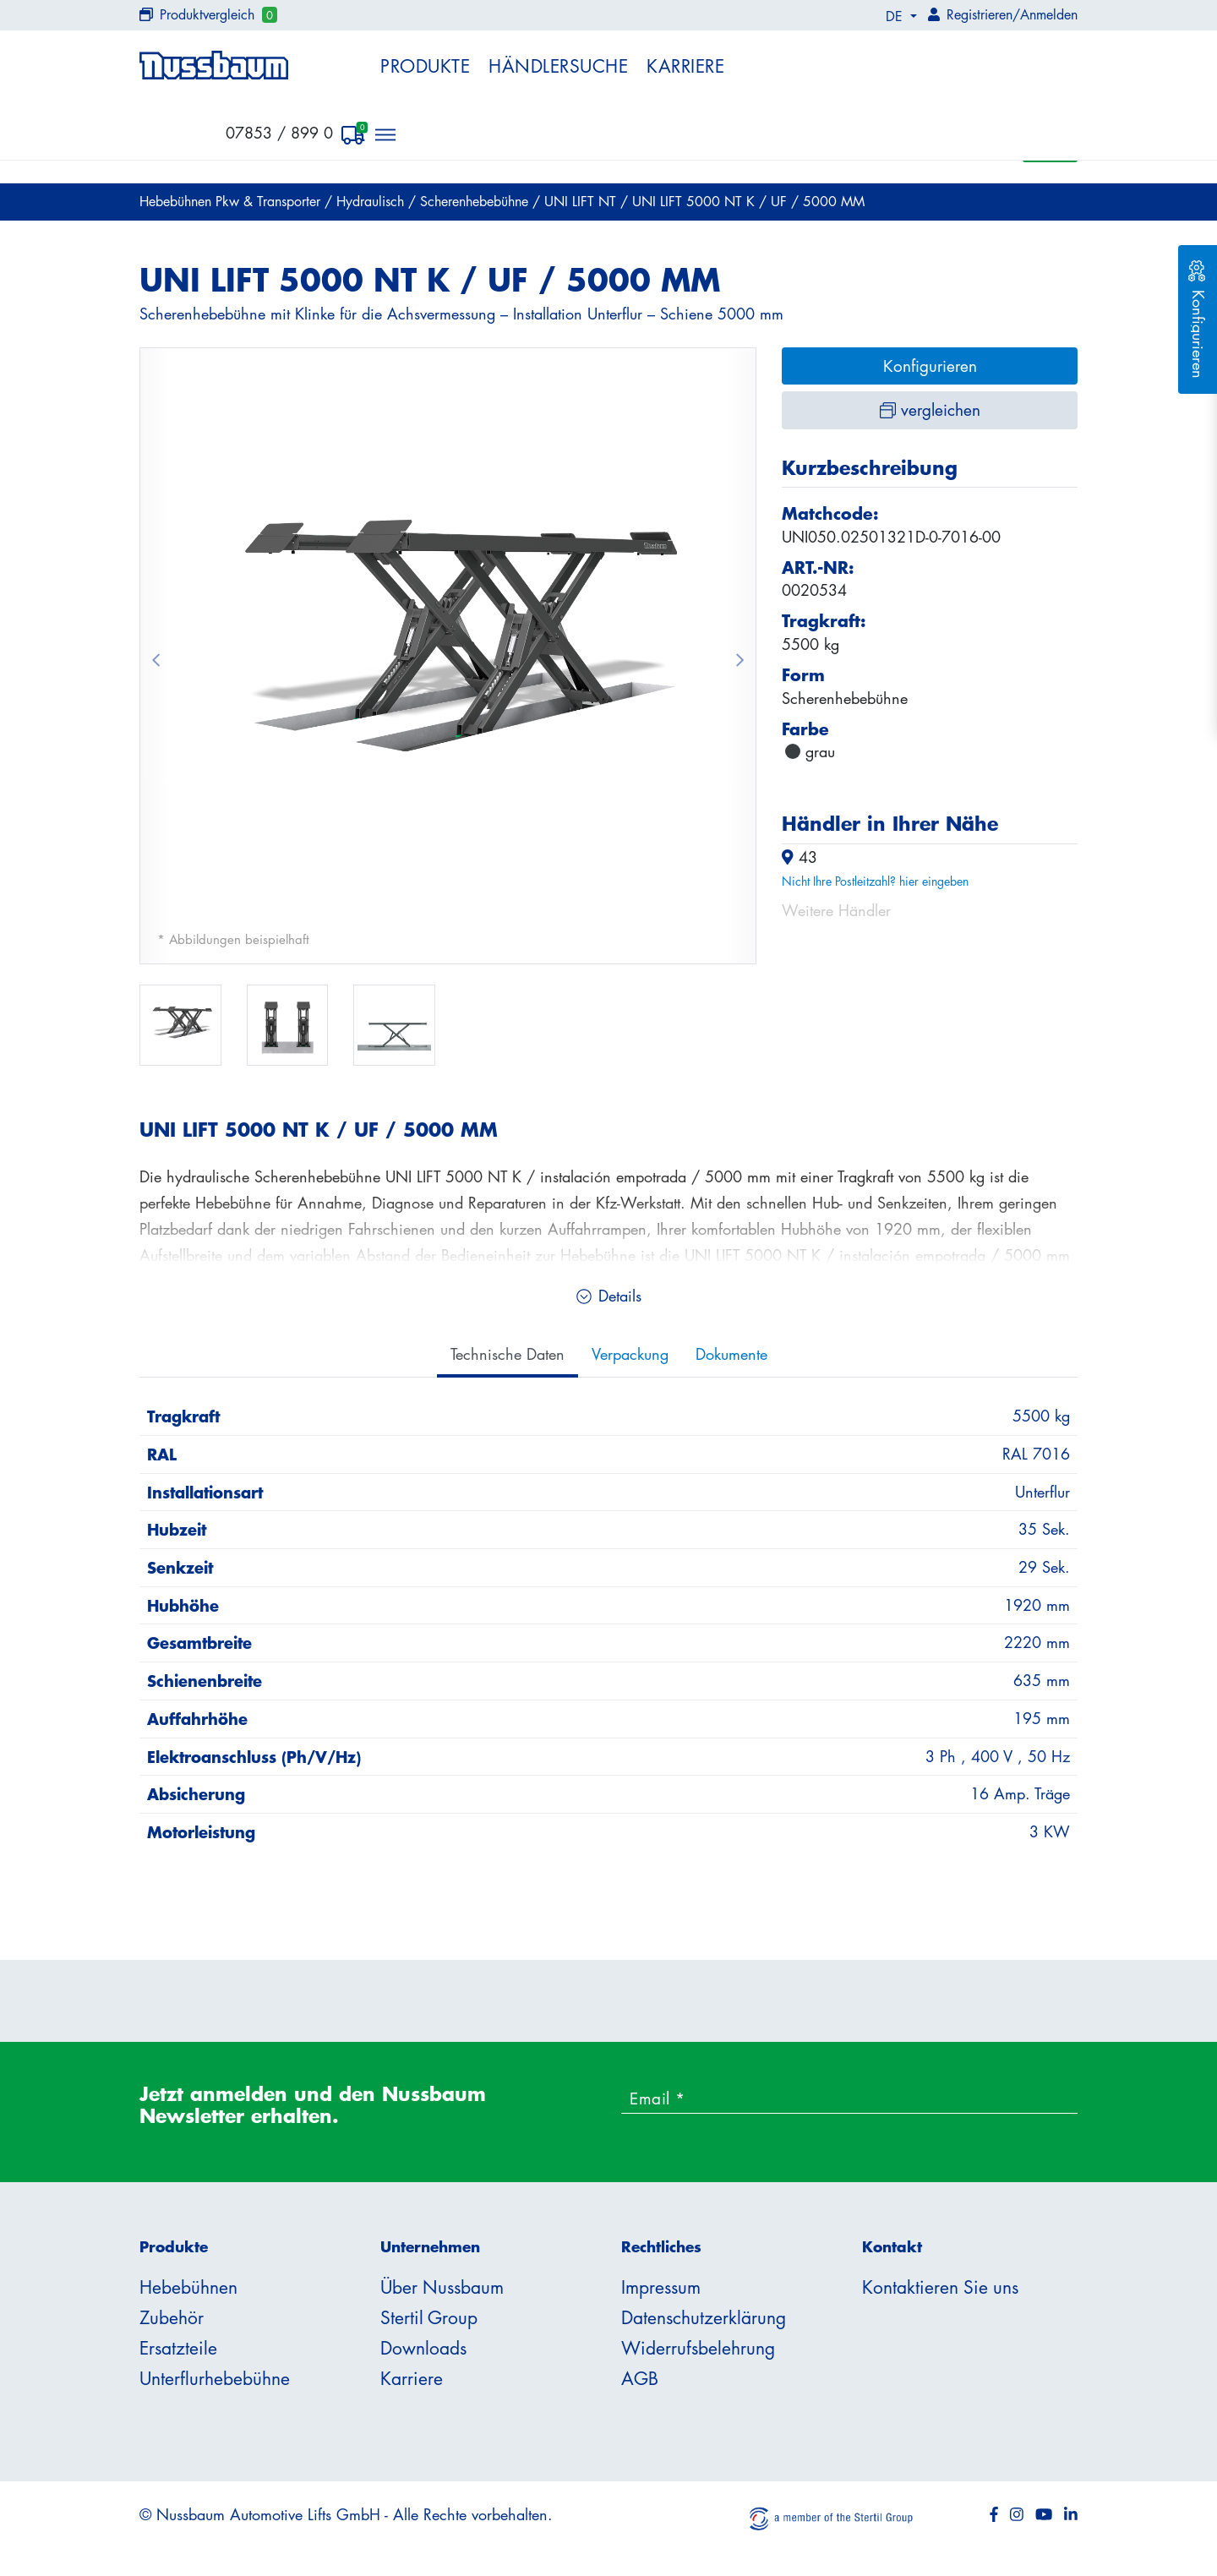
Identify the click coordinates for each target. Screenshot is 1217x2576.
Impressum (661, 2287)
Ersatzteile (178, 2348)
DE (896, 16)
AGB (639, 2378)
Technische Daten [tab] (507, 1354)
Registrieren (979, 14)
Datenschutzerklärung (703, 2317)
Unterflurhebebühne (214, 2378)
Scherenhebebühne (476, 201)
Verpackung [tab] (630, 1354)
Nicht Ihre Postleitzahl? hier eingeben (875, 880)
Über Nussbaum (442, 2287)
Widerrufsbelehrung (698, 2348)
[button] (155, 655)
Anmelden (1049, 14)
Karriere (685, 66)
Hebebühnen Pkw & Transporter (232, 201)
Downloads (423, 2348)
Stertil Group (429, 2317)
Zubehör (171, 2317)
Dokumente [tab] (731, 1354)
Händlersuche (558, 66)
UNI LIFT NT (582, 201)
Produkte (425, 66)
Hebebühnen (188, 2287)
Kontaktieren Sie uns (940, 2287)
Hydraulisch (372, 201)
